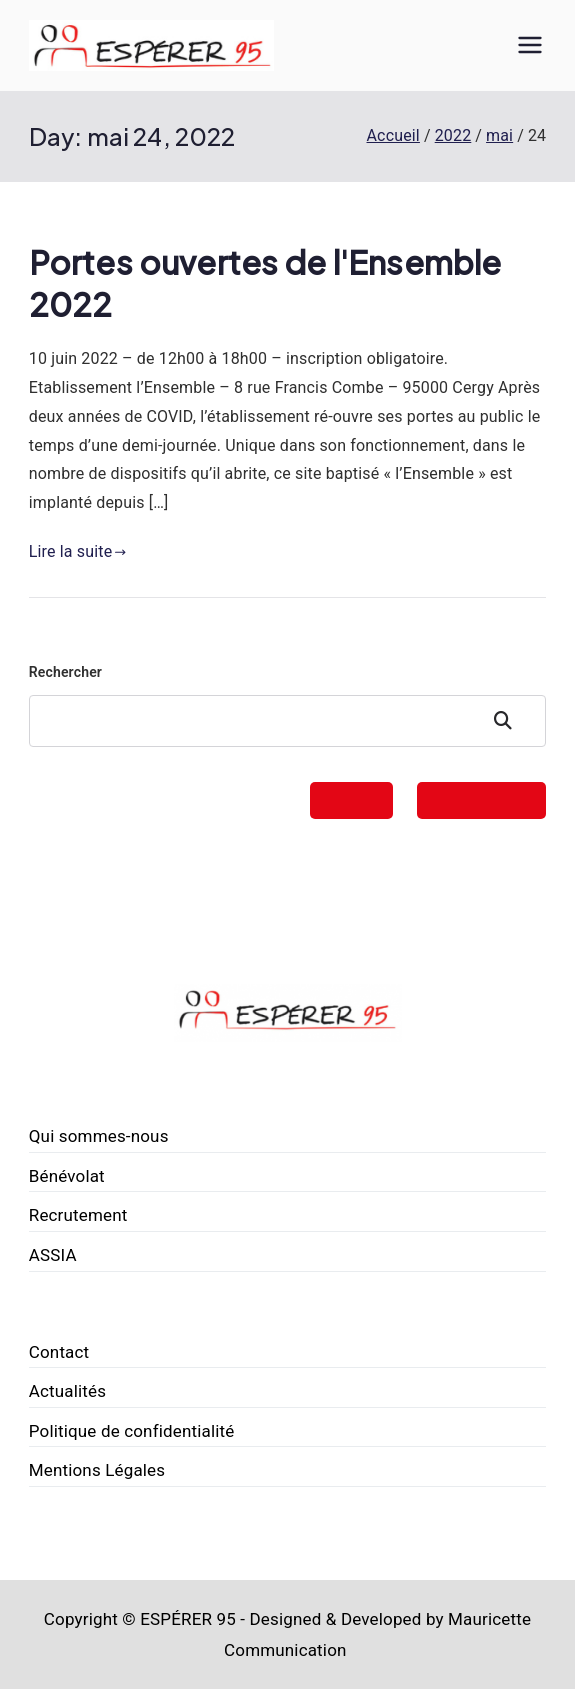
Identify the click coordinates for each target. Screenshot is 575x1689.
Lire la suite (78, 551)
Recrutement (78, 1215)
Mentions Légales (97, 1470)
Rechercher (65, 672)
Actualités (67, 1391)
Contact (59, 1352)
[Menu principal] (530, 45)
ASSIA (53, 1255)
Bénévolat (67, 1176)
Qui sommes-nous (99, 1136)
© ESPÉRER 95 (179, 1619)
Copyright (81, 1619)
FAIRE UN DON (481, 800)
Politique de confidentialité (132, 1431)
